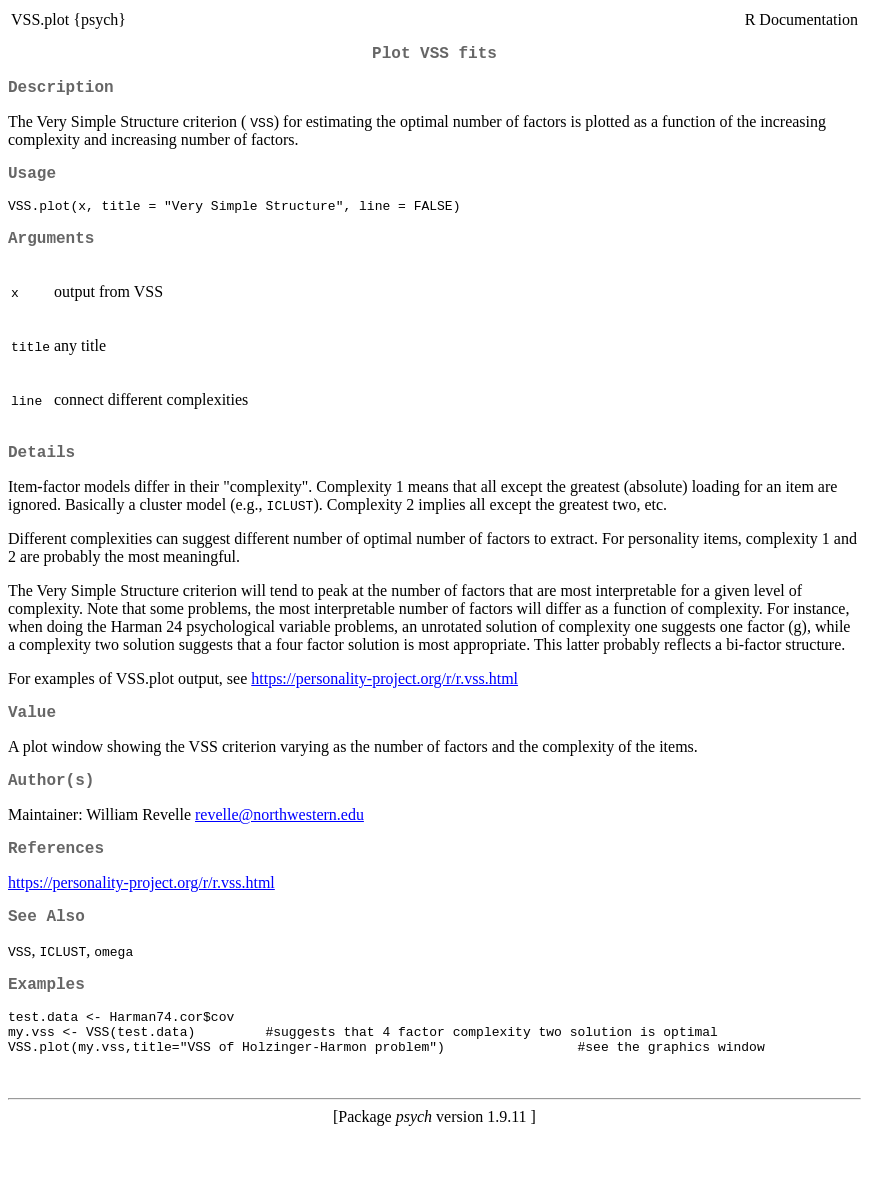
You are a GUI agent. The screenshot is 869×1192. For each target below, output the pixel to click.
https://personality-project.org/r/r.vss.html (384, 701)
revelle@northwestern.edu (279, 845)
